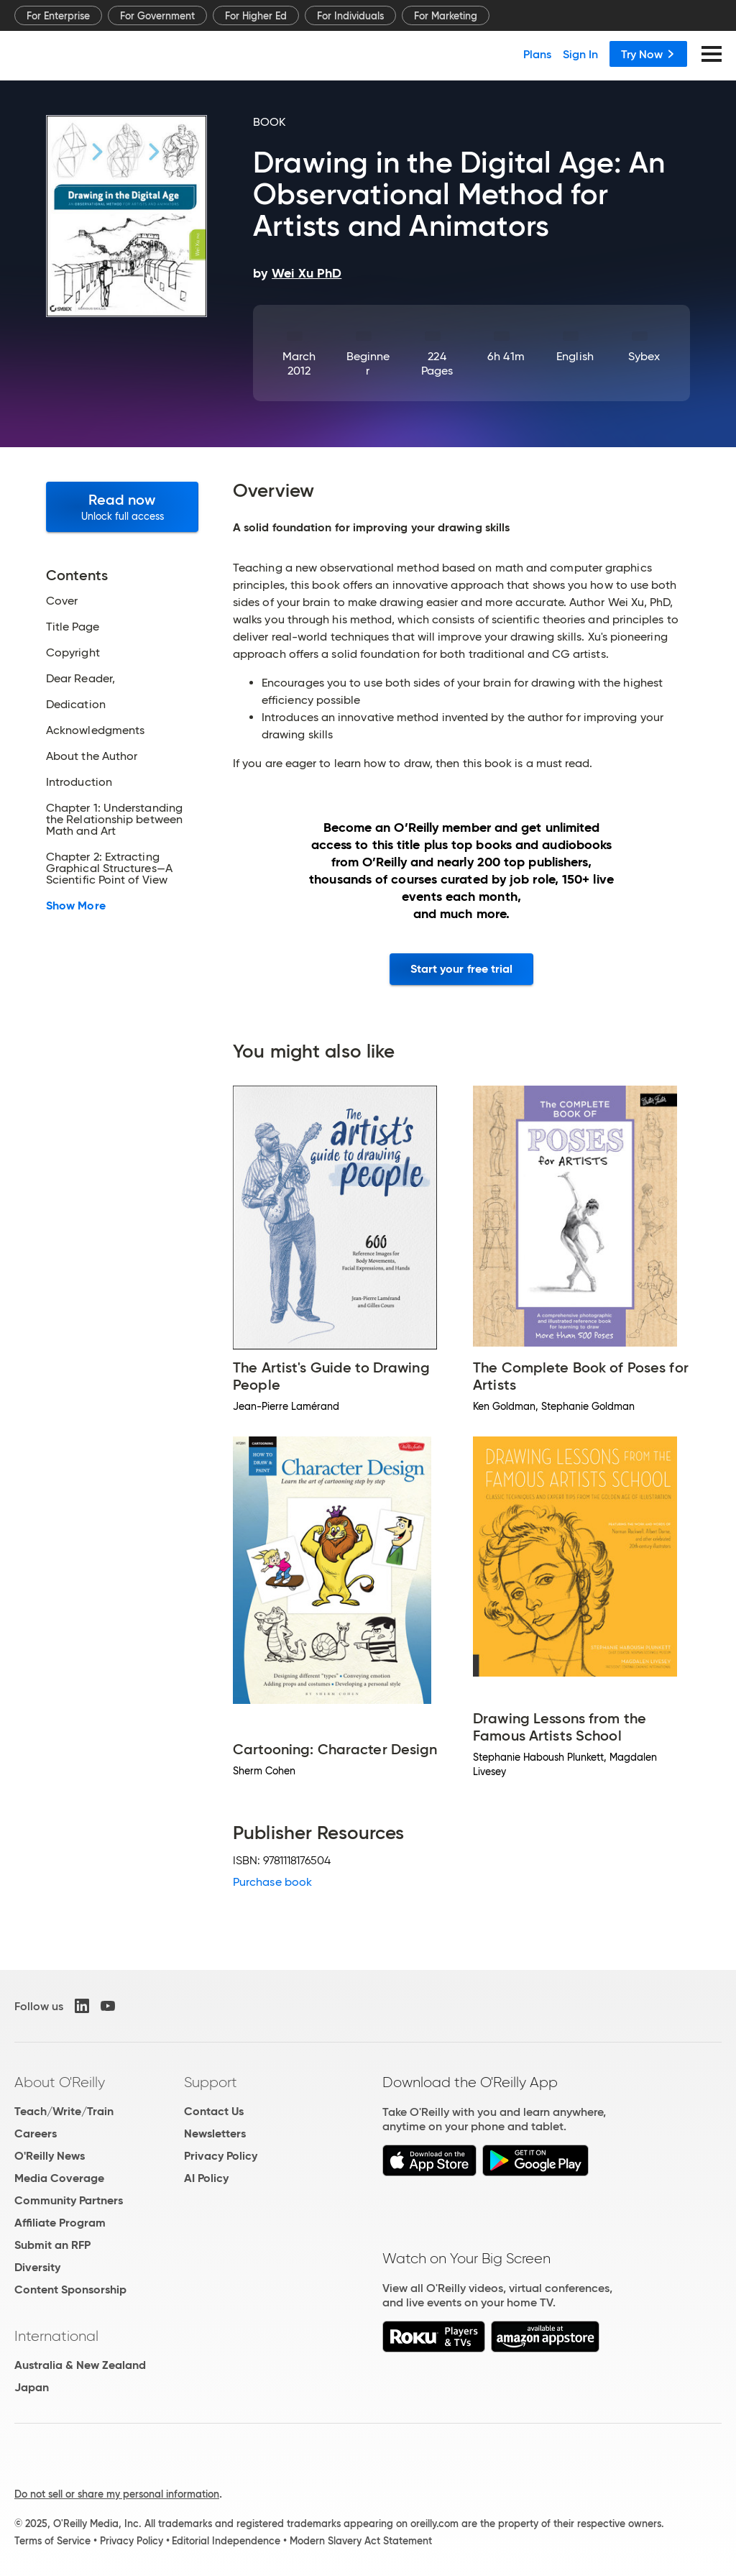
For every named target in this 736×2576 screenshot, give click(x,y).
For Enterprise (58, 15)
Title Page (72, 627)
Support (210, 2082)
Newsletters (215, 2133)
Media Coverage (59, 2178)
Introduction (79, 782)
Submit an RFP (52, 2244)
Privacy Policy (220, 2155)
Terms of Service (52, 2540)
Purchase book (272, 1882)
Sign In (580, 54)
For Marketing (445, 15)
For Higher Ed (256, 15)
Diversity (37, 2267)
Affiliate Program (60, 2222)
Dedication (76, 704)
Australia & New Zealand (80, 2365)
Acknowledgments (95, 730)
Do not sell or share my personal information (116, 2494)
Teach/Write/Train (64, 2111)
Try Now (648, 54)
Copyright (73, 653)
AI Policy (206, 2178)
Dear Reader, (80, 678)
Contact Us (214, 2111)
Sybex (644, 356)
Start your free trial (461, 968)
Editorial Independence (226, 2540)
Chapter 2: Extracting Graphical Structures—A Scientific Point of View (109, 868)
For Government (157, 15)
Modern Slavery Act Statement (361, 2540)
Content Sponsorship (70, 2289)
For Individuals (350, 15)
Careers (35, 2133)
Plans (537, 54)
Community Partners (68, 2200)
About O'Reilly (59, 2082)
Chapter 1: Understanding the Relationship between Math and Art (114, 819)
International (56, 2335)
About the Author (91, 756)
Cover (62, 601)
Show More (76, 906)
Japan (31, 2387)
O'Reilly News (49, 2155)
